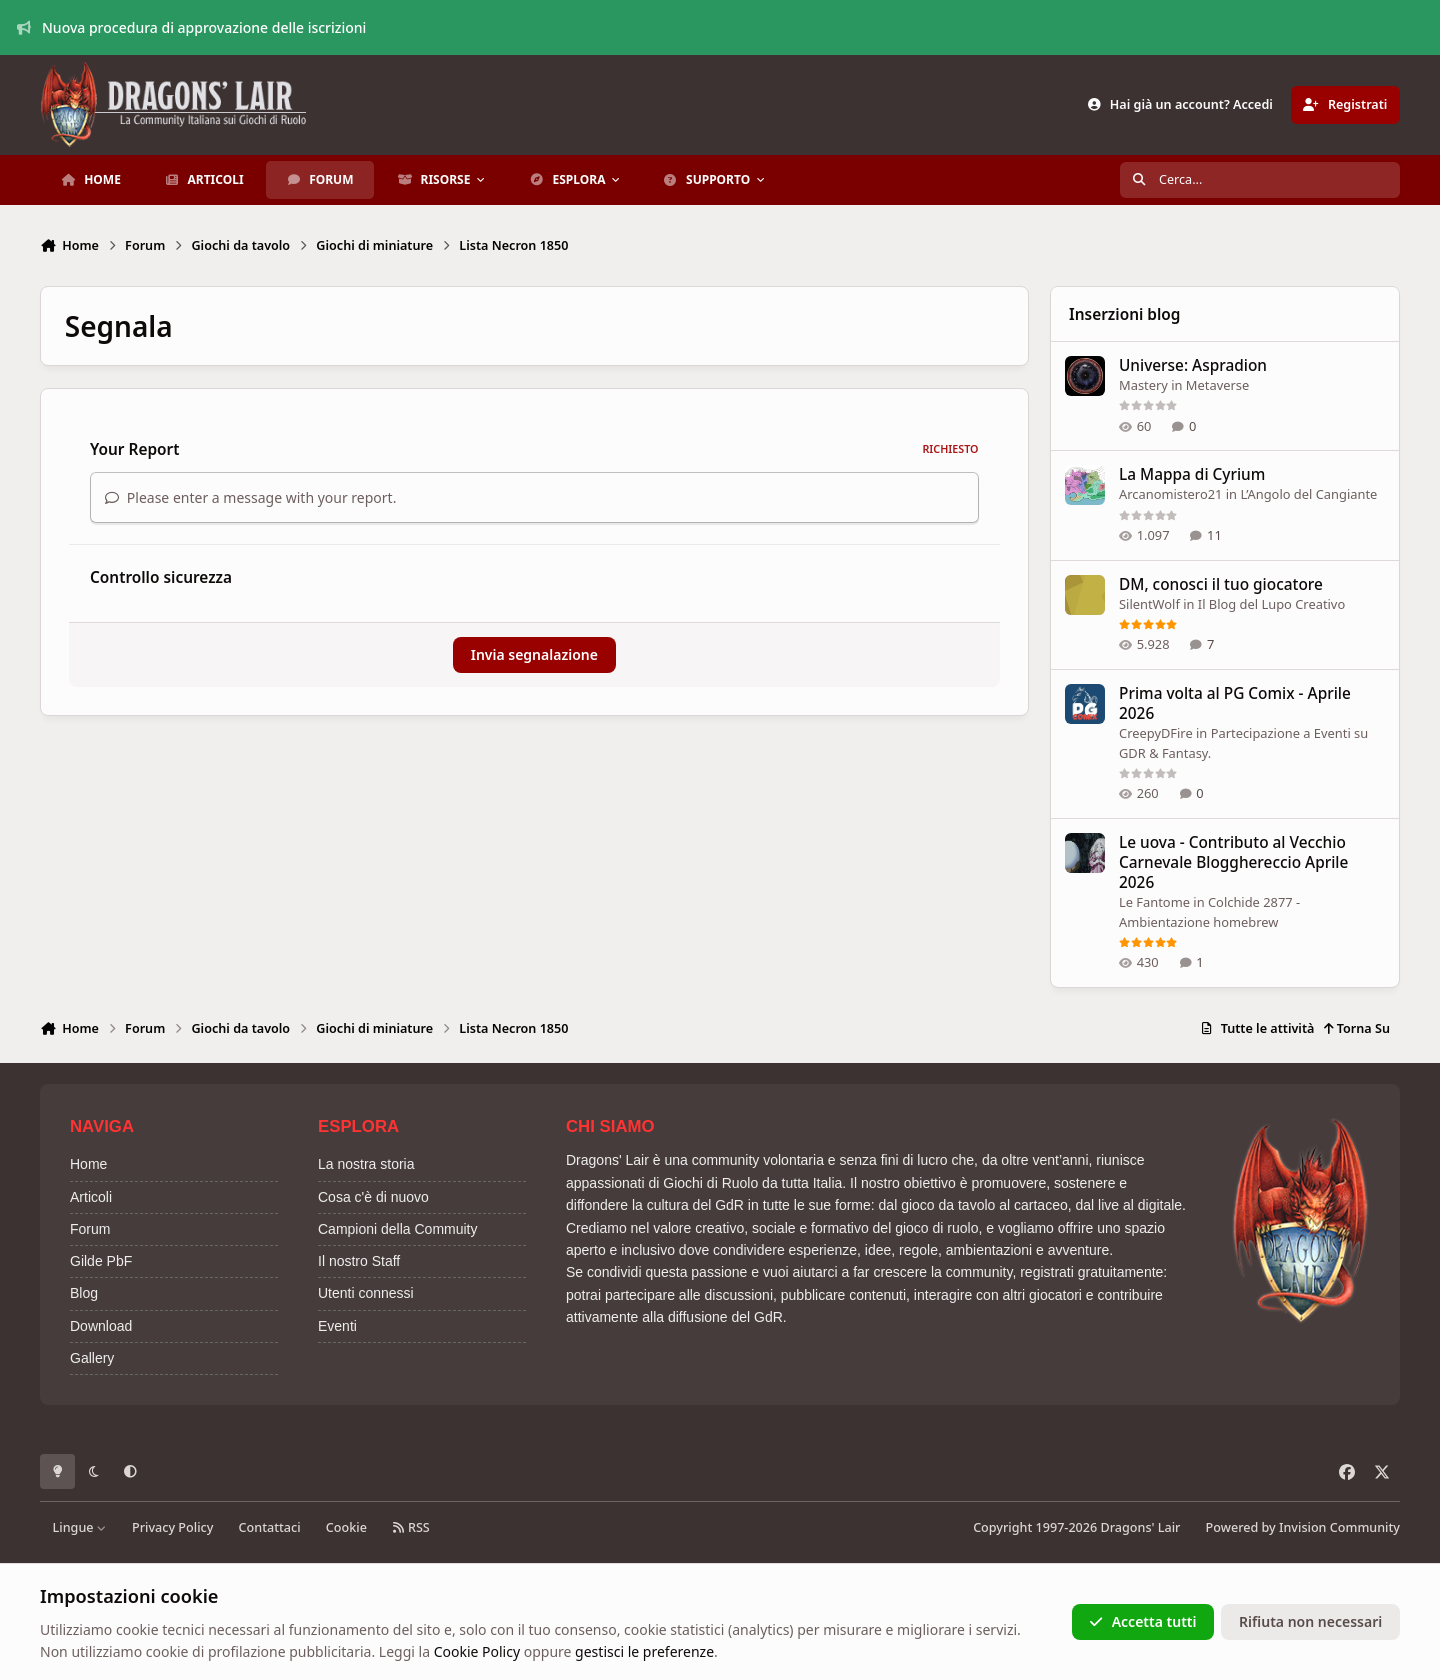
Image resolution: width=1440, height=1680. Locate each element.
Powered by (1303, 1527)
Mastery (1143, 385)
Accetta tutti (1142, 1621)
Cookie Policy (477, 1651)
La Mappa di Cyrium (1192, 475)
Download (101, 1326)
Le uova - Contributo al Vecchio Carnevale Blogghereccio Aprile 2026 (1233, 862)
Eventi (337, 1326)
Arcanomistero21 (1170, 495)
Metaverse (1216, 385)
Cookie (346, 1527)
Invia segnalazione (534, 654)
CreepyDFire (1156, 733)
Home (88, 1164)
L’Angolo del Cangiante (1308, 495)
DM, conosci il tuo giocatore (1221, 584)
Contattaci (270, 1527)
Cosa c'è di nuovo (373, 1197)
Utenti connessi (366, 1293)
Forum (90, 1229)
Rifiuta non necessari (1310, 1621)
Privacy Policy (172, 1527)
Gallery (92, 1358)
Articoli (91, 1197)
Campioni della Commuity (398, 1229)
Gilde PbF (101, 1261)
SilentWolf (1149, 604)
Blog (84, 1293)
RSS (411, 1527)
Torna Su (1356, 1028)
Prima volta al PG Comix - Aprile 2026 (1235, 703)
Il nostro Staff (359, 1261)
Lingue (80, 1527)
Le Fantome (1154, 902)
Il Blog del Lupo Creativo (1270, 604)
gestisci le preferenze (644, 1651)
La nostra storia (366, 1164)
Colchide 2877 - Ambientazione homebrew (1209, 912)
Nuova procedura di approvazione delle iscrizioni (192, 27)
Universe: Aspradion (1193, 365)
